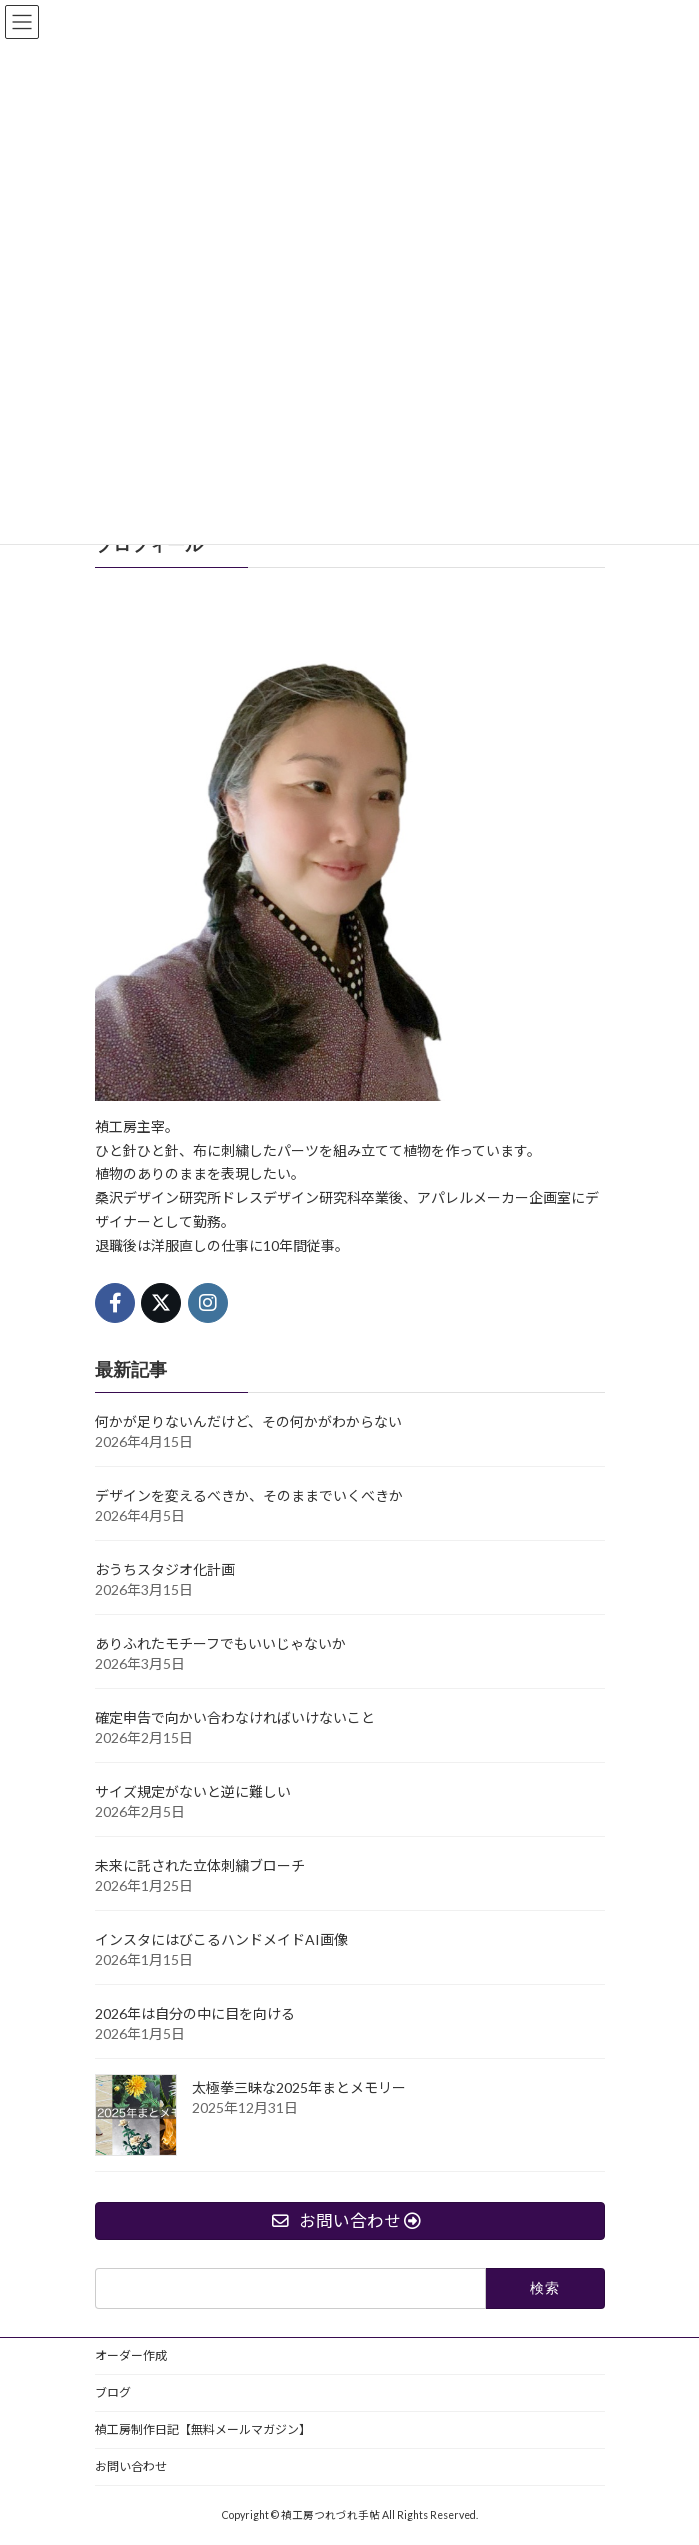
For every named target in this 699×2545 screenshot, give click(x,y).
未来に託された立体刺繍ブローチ (200, 1865)
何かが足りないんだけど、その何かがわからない (248, 1421)
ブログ (113, 2392)
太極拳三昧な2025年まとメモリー (299, 2087)
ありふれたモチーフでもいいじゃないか (220, 1643)
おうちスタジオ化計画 (165, 1569)
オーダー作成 (131, 2355)
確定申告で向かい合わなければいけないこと (235, 1717)
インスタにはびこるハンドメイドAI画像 (221, 1939)
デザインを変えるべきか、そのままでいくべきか (249, 1495)
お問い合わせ (131, 2466)
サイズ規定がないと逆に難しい (193, 1791)
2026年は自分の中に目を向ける (195, 2013)
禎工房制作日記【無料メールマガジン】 (203, 2429)
